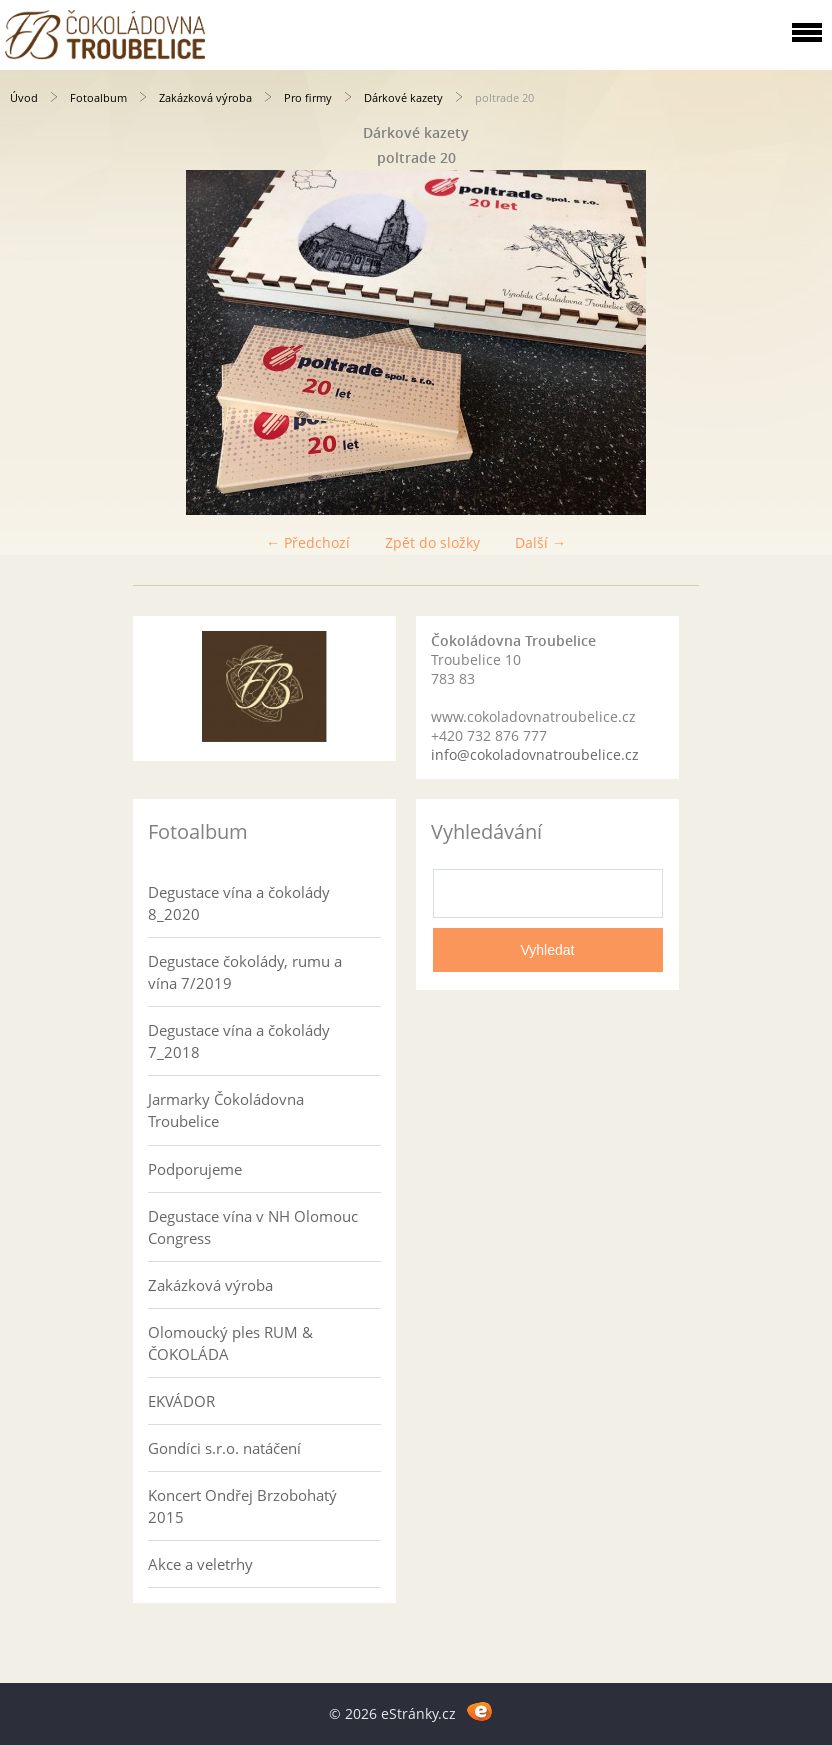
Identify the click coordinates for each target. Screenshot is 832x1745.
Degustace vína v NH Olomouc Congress (253, 1227)
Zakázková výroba (205, 97)
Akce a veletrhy (200, 1564)
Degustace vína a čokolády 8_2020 (239, 903)
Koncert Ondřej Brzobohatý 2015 (242, 1506)
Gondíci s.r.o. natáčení (224, 1448)
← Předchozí (308, 542)
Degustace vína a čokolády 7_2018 (239, 1041)
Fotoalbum (98, 97)
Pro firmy (308, 97)
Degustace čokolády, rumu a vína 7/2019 (245, 972)
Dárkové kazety (403, 97)
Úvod (24, 97)
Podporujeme (195, 1169)
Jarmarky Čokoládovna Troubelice (226, 1110)
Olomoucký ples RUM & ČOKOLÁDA (230, 1343)
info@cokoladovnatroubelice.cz (535, 754)
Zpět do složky (432, 542)
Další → (540, 542)
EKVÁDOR (181, 1401)
